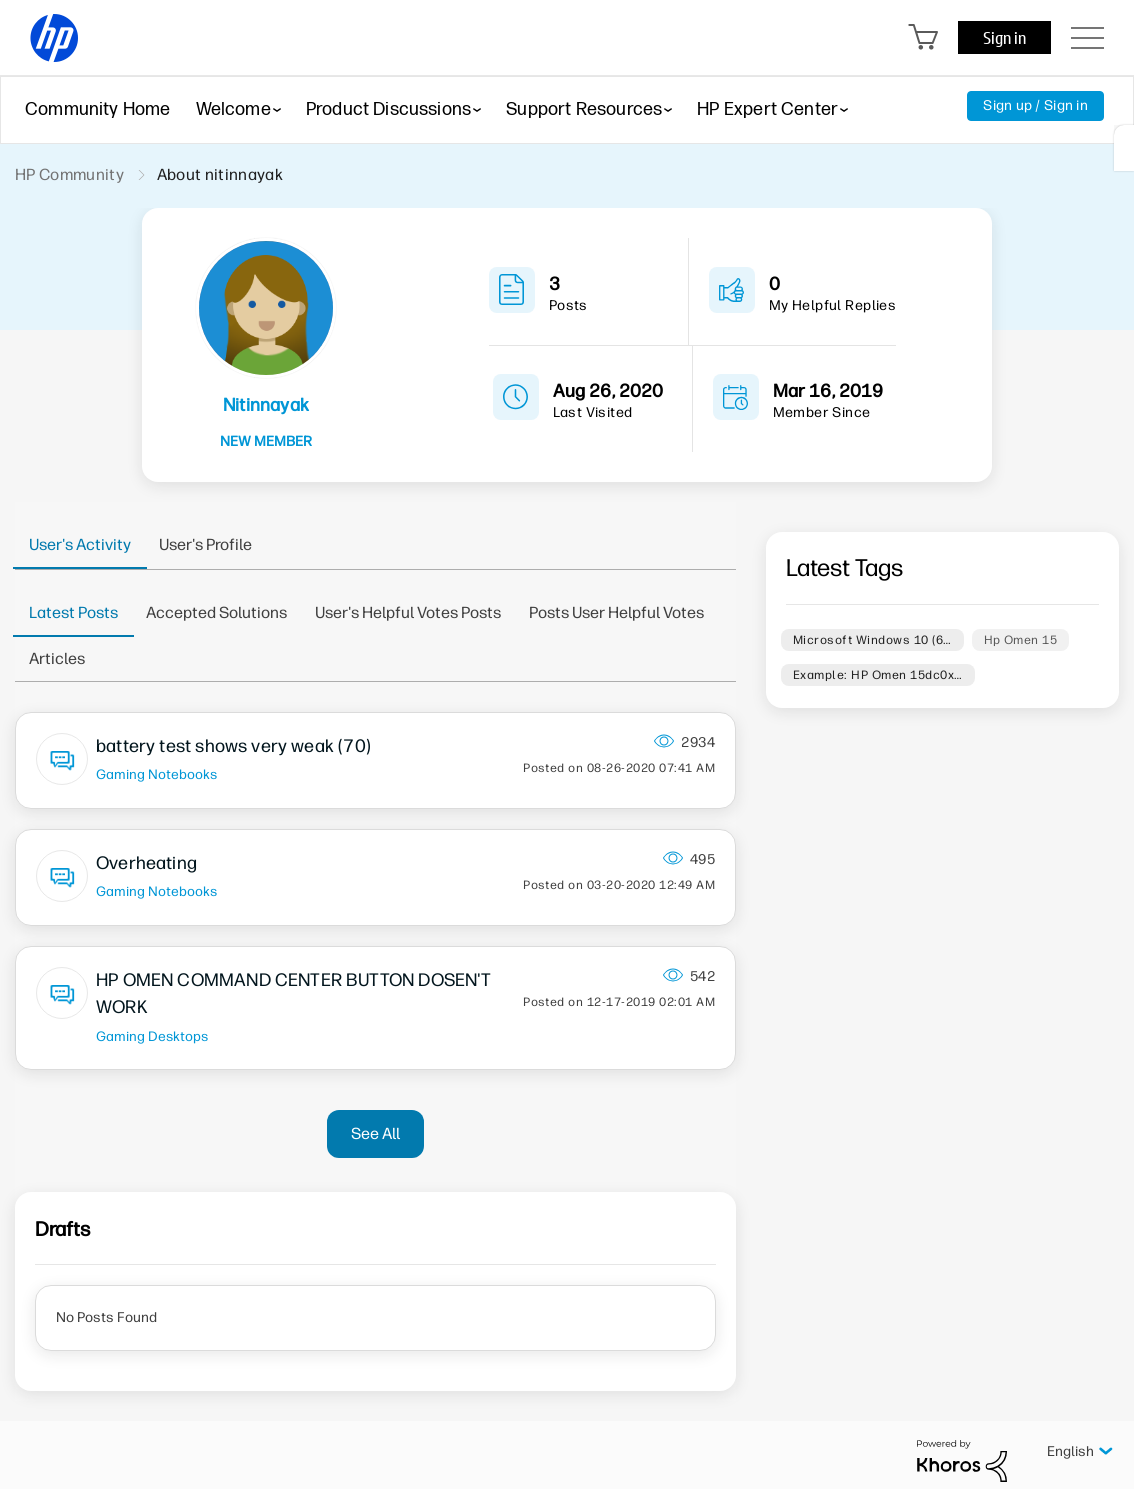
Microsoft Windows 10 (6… (872, 640)
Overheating (146, 863)
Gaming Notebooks (156, 774)
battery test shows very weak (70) (233, 746)
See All (375, 1133)
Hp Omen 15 (1021, 640)
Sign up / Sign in (1035, 105)
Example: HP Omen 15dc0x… (878, 675)
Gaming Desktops (152, 1036)
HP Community (69, 174)
